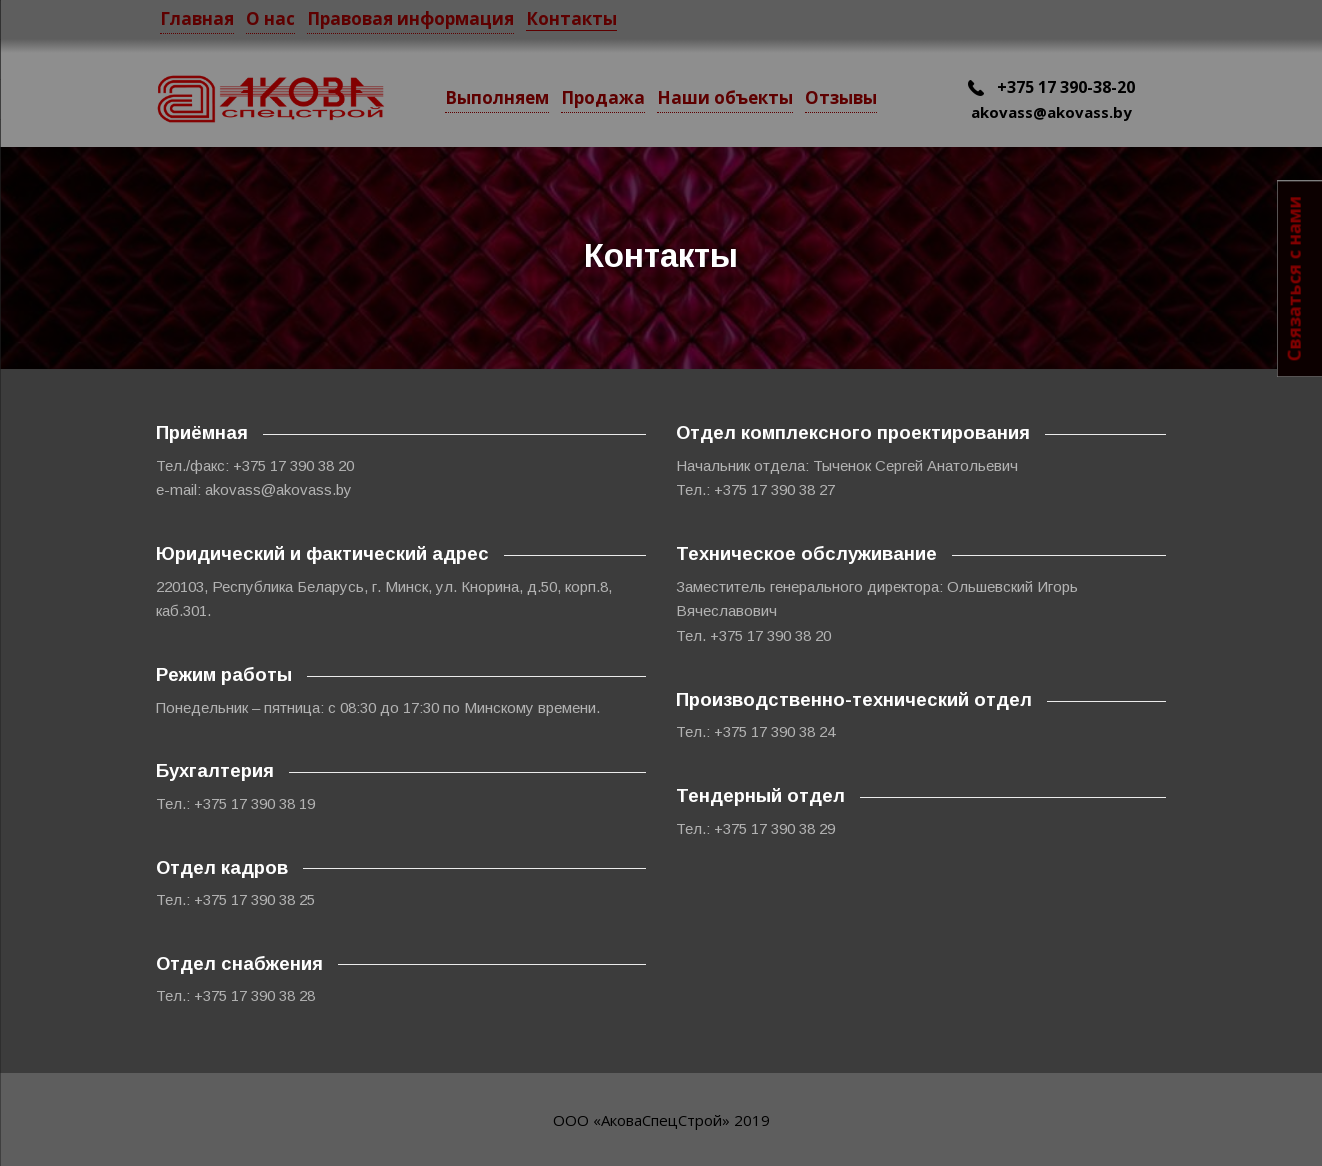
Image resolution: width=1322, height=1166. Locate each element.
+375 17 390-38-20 (1051, 87)
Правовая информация (410, 18)
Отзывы (841, 97)
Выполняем (497, 97)
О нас (270, 18)
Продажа (603, 97)
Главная (197, 18)
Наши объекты (725, 97)
